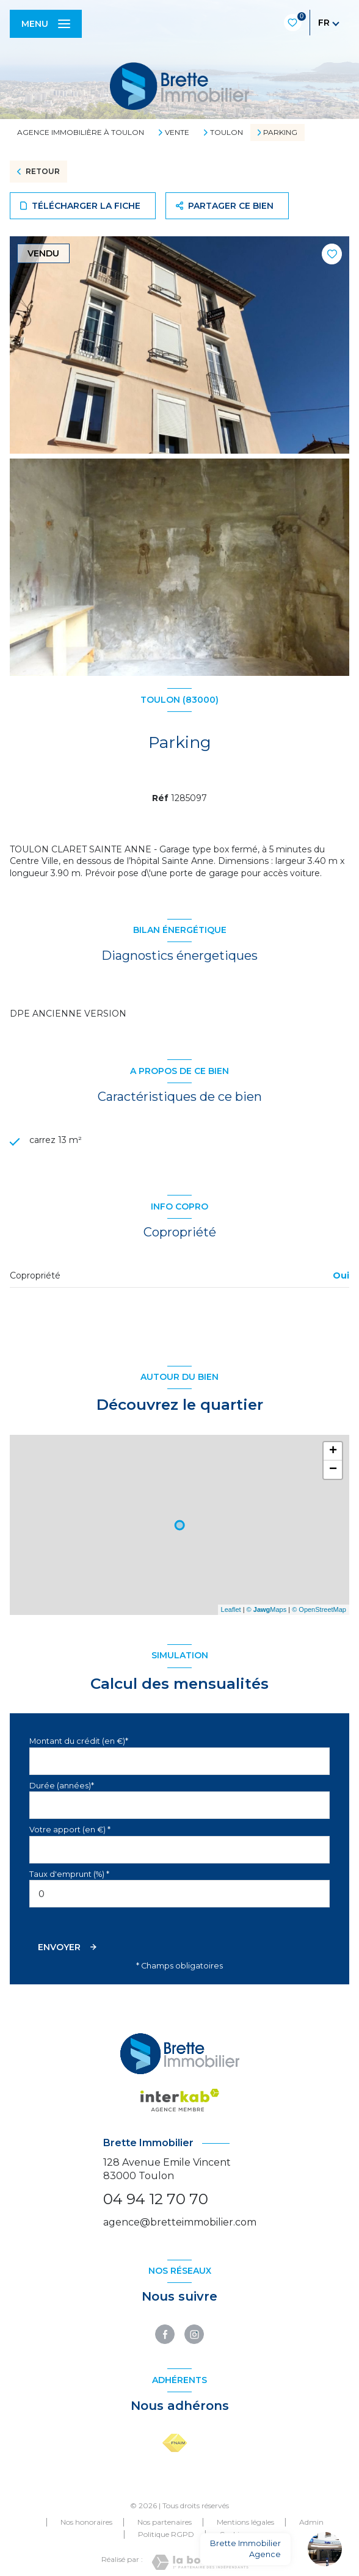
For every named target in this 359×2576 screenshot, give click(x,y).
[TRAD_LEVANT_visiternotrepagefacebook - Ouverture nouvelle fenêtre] (165, 2334)
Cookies (232, 2534)
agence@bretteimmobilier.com (179, 2222)
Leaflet (231, 1609)
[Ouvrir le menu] (46, 24)
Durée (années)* (61, 1785)
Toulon (226, 132)
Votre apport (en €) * (70, 1829)
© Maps (267, 1609)
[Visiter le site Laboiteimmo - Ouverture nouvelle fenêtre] (200, 2562)
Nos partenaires (164, 2522)
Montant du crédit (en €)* (78, 1741)
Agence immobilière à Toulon (80, 132)
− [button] (333, 1469)
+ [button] (333, 1451)
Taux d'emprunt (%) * (69, 1874)
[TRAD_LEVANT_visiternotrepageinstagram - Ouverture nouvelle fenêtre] (194, 2334)
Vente (177, 132)
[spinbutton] (179, 1893)
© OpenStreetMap (319, 1609)
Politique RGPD (166, 2534)
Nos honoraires (86, 2522)
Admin (311, 2522)
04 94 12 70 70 (155, 2199)
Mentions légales (245, 2522)
